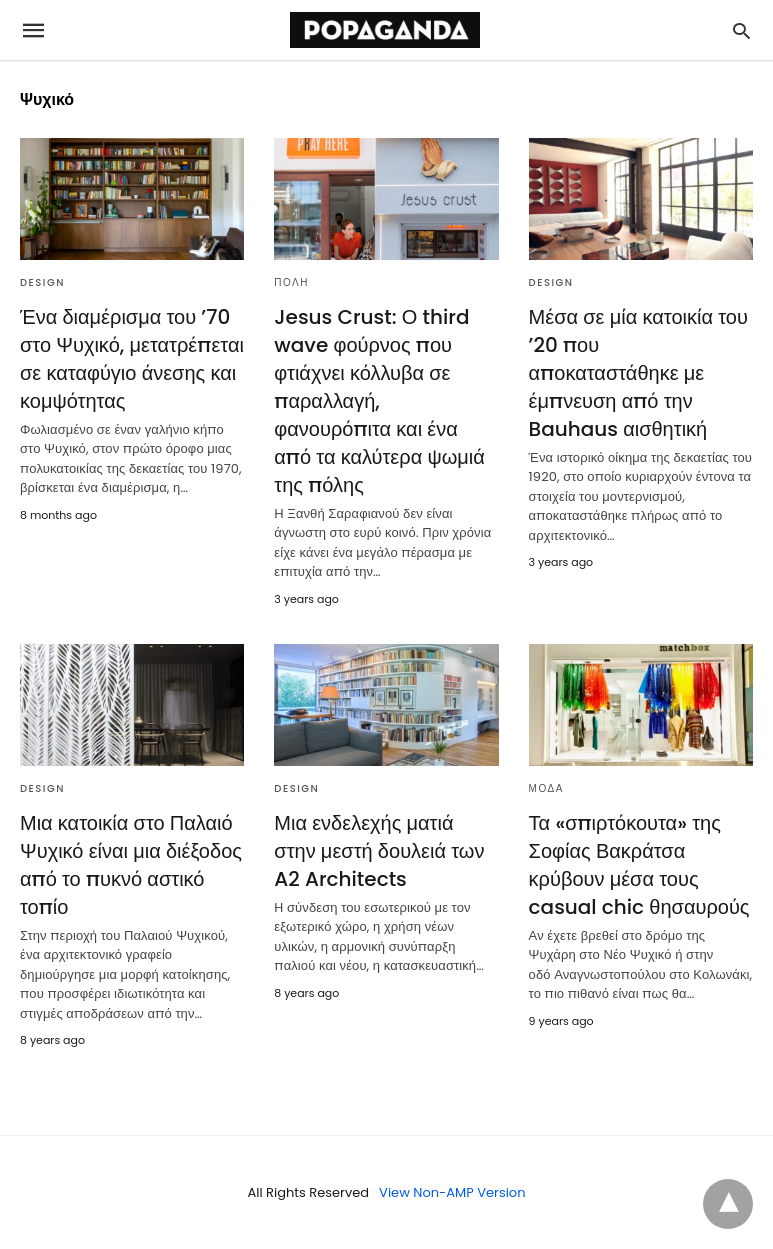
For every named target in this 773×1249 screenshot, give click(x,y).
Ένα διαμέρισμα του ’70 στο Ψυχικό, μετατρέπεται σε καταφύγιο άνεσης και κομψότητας (132, 359)
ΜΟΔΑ (546, 788)
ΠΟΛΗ (291, 282)
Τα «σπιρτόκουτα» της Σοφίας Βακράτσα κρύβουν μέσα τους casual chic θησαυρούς (639, 865)
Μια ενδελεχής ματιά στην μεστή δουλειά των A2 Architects (379, 851)
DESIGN (42, 282)
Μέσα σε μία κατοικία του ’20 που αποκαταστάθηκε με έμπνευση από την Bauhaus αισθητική (638, 373)
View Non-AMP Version (452, 1192)
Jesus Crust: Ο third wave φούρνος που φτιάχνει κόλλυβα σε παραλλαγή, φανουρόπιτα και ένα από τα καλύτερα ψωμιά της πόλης (379, 401)
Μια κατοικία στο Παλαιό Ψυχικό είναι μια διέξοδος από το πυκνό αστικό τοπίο (131, 865)
